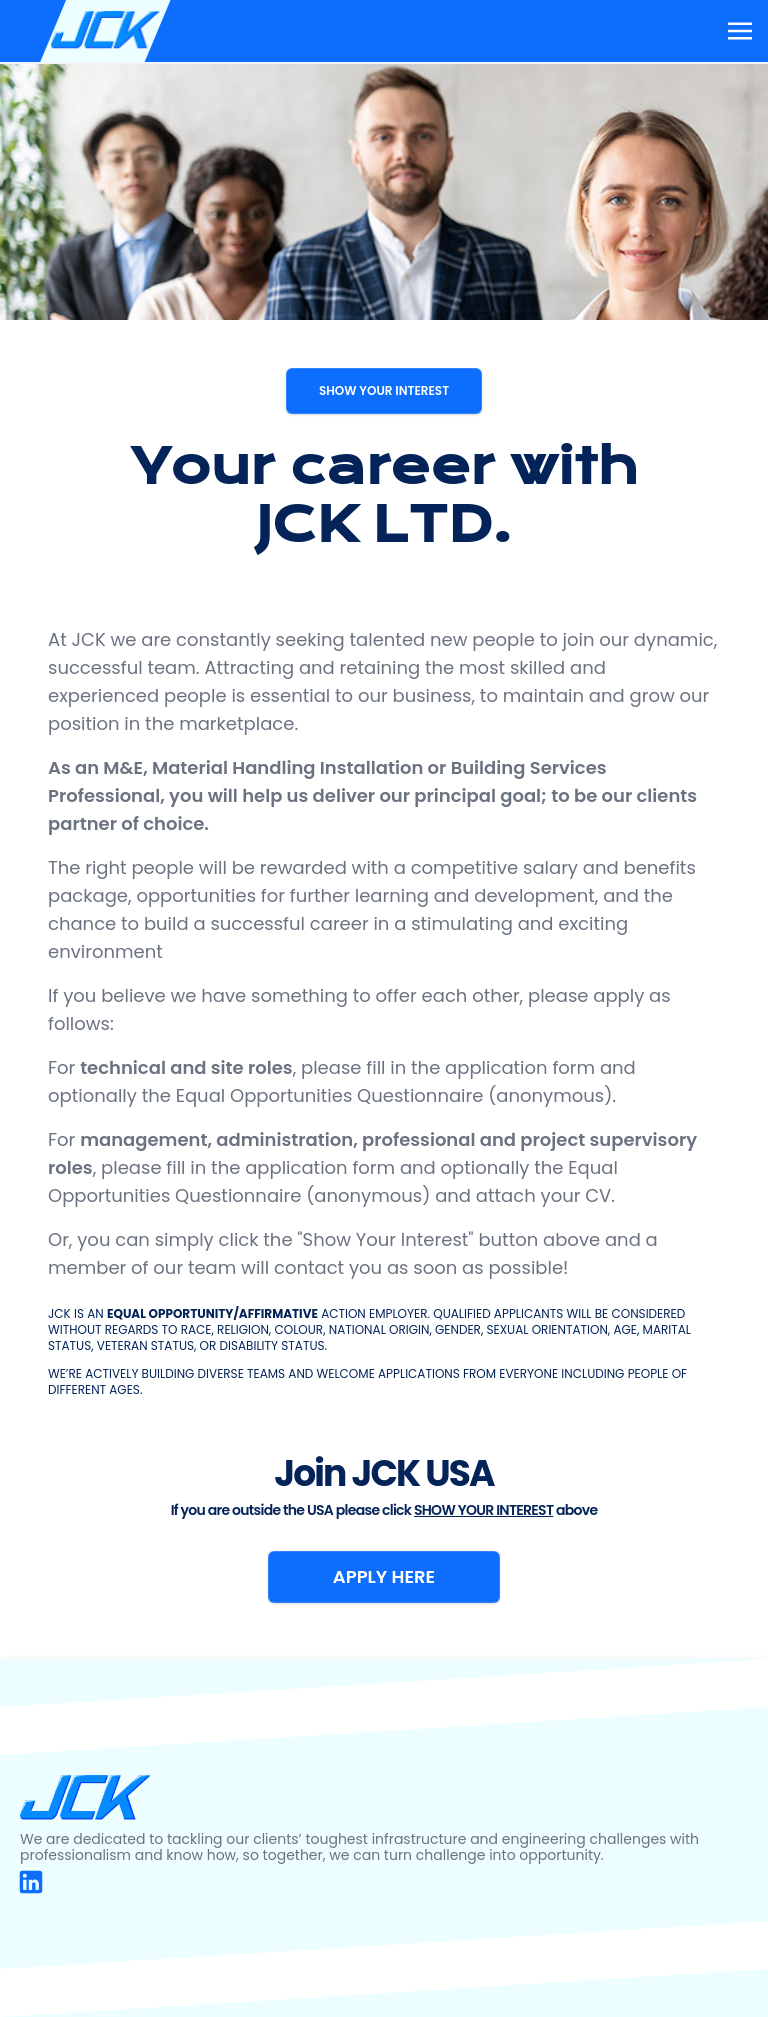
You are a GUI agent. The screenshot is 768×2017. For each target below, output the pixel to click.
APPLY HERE (384, 1576)
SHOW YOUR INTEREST (384, 390)
